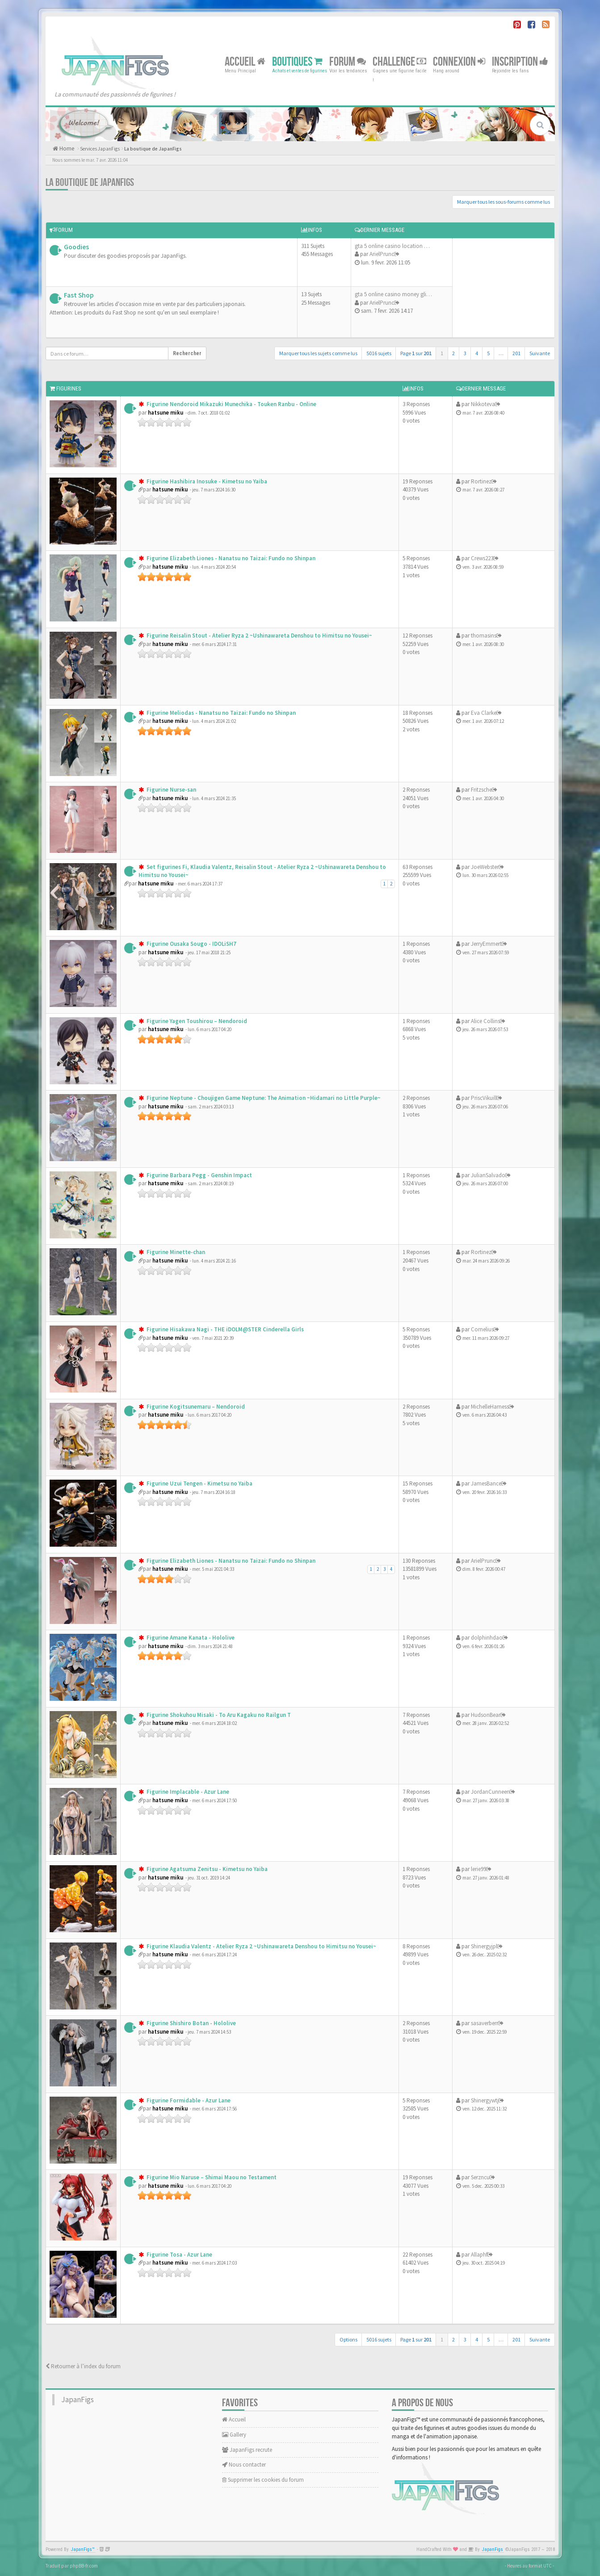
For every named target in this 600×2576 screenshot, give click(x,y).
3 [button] (465, 353)
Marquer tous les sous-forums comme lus (503, 201)
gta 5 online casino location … (392, 246)
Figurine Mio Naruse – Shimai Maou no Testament (211, 2177)
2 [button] (453, 353)
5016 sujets (378, 353)
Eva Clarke (483, 713)
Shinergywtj (485, 2100)
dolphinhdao (487, 1637)
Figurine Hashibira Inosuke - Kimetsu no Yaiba (206, 481)
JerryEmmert (486, 944)
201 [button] (516, 353)
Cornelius (482, 1329)
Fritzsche (481, 789)
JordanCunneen (490, 1792)
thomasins (483, 635)
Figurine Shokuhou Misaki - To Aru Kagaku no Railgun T (218, 1715)
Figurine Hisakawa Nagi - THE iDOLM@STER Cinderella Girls (224, 1329)
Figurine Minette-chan (175, 1252)
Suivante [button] (539, 353)
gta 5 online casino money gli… (393, 294)
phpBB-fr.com (84, 2566)
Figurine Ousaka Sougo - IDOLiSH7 (190, 944)
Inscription (520, 61)
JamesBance (486, 1483)
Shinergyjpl (484, 1946)
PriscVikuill (484, 1098)
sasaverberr (484, 2023)
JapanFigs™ (83, 2549)
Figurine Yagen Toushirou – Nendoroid (196, 1021)
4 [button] (476, 353)
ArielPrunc (381, 254)
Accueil (245, 61)
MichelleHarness (490, 1406)
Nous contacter (244, 2464)
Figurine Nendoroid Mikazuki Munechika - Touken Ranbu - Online (230, 404)
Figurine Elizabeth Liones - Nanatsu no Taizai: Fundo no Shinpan (230, 558)
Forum (347, 61)
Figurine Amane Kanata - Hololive (190, 1637)
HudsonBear (485, 1715)
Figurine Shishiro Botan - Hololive (190, 2023)
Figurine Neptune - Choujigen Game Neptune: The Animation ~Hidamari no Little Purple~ (263, 1098)
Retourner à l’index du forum (83, 2366)
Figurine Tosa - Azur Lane (178, 2254)
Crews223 (482, 558)
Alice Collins (485, 1021)
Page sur (416, 353)
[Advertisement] (500, 286)
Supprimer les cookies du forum (263, 2480)
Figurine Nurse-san (170, 789)
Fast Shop (79, 295)
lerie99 (478, 1869)
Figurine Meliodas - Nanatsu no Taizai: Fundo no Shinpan (220, 713)
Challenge (399, 61)
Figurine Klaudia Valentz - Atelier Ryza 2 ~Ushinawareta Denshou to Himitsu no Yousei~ (260, 1946)
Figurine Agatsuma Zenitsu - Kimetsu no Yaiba (206, 1869)
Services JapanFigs (100, 149)
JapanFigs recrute (247, 2450)
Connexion (459, 61)
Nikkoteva (483, 404)
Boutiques (297, 61)
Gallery (234, 2434)
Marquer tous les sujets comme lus (318, 353)
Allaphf (479, 2254)
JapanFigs (77, 2399)
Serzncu (480, 2177)
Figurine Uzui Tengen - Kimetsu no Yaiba (198, 1483)
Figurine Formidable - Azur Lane (188, 2100)
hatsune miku (165, 412)
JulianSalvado (488, 1175)
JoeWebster (485, 867)
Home (66, 148)
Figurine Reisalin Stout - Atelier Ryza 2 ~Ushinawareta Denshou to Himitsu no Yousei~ (258, 635)
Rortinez (481, 481)
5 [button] (488, 353)
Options (348, 2339)
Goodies (76, 247)
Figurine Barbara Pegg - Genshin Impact (198, 1175)
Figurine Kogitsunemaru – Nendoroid (195, 1406)
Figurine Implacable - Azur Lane (187, 1792)
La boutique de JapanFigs (153, 149)
